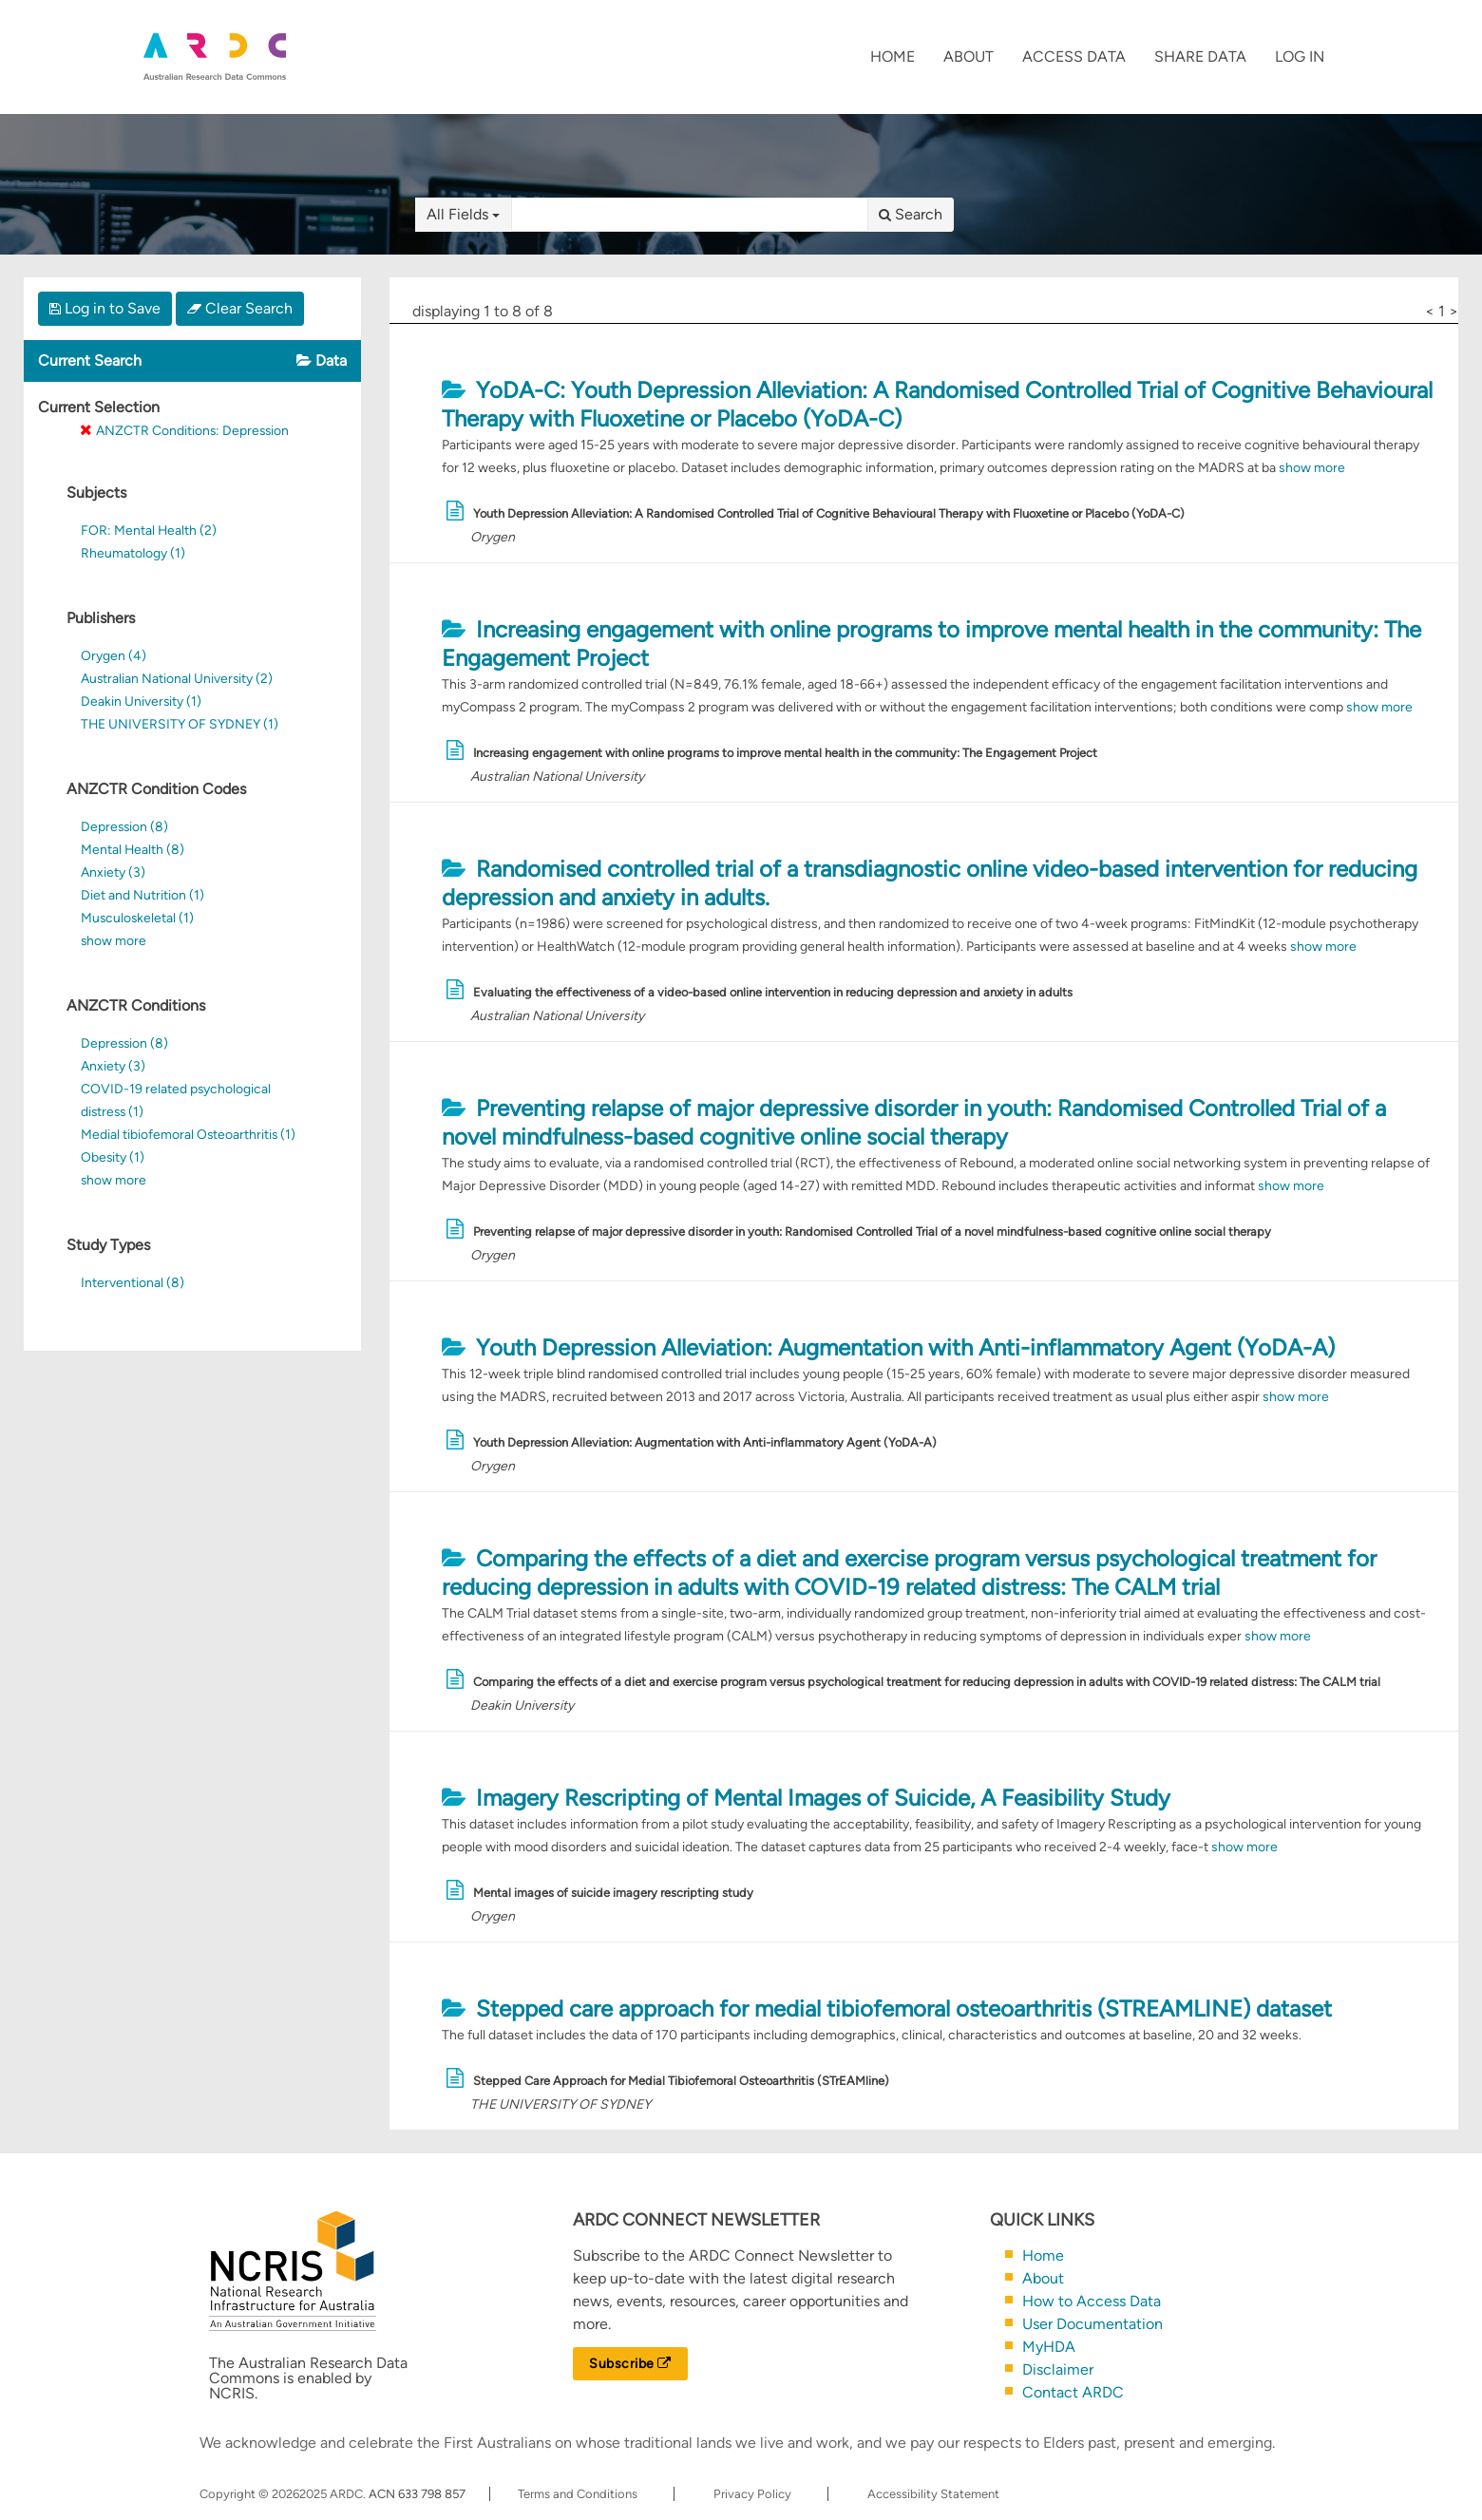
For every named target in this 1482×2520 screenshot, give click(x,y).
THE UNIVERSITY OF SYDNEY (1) (179, 723)
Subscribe (630, 2364)
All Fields (463, 214)
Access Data (1074, 56)
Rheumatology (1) (133, 552)
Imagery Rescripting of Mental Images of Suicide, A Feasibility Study (822, 1797)
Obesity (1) (112, 1157)
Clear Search (240, 308)
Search (910, 214)
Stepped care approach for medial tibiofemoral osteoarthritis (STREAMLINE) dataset (903, 2008)
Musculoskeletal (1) (137, 917)
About (968, 56)
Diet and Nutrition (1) (142, 894)
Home (892, 56)
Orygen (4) (113, 655)
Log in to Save (105, 308)
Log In (1299, 56)
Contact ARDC (1073, 2392)
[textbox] (689, 215)
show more (113, 940)
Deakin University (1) (141, 701)
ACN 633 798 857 (418, 2494)
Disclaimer (1057, 2369)
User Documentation (1092, 2324)
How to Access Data (1091, 2301)
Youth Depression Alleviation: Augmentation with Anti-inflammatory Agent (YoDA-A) (904, 1347)
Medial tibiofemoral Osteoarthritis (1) (188, 1134)
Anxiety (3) (113, 872)
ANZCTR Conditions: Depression (192, 430)
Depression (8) (124, 826)
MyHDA (1048, 2347)
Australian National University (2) (177, 678)
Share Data (1200, 56)
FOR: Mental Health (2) (149, 530)
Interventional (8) (132, 1282)
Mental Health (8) (132, 849)
